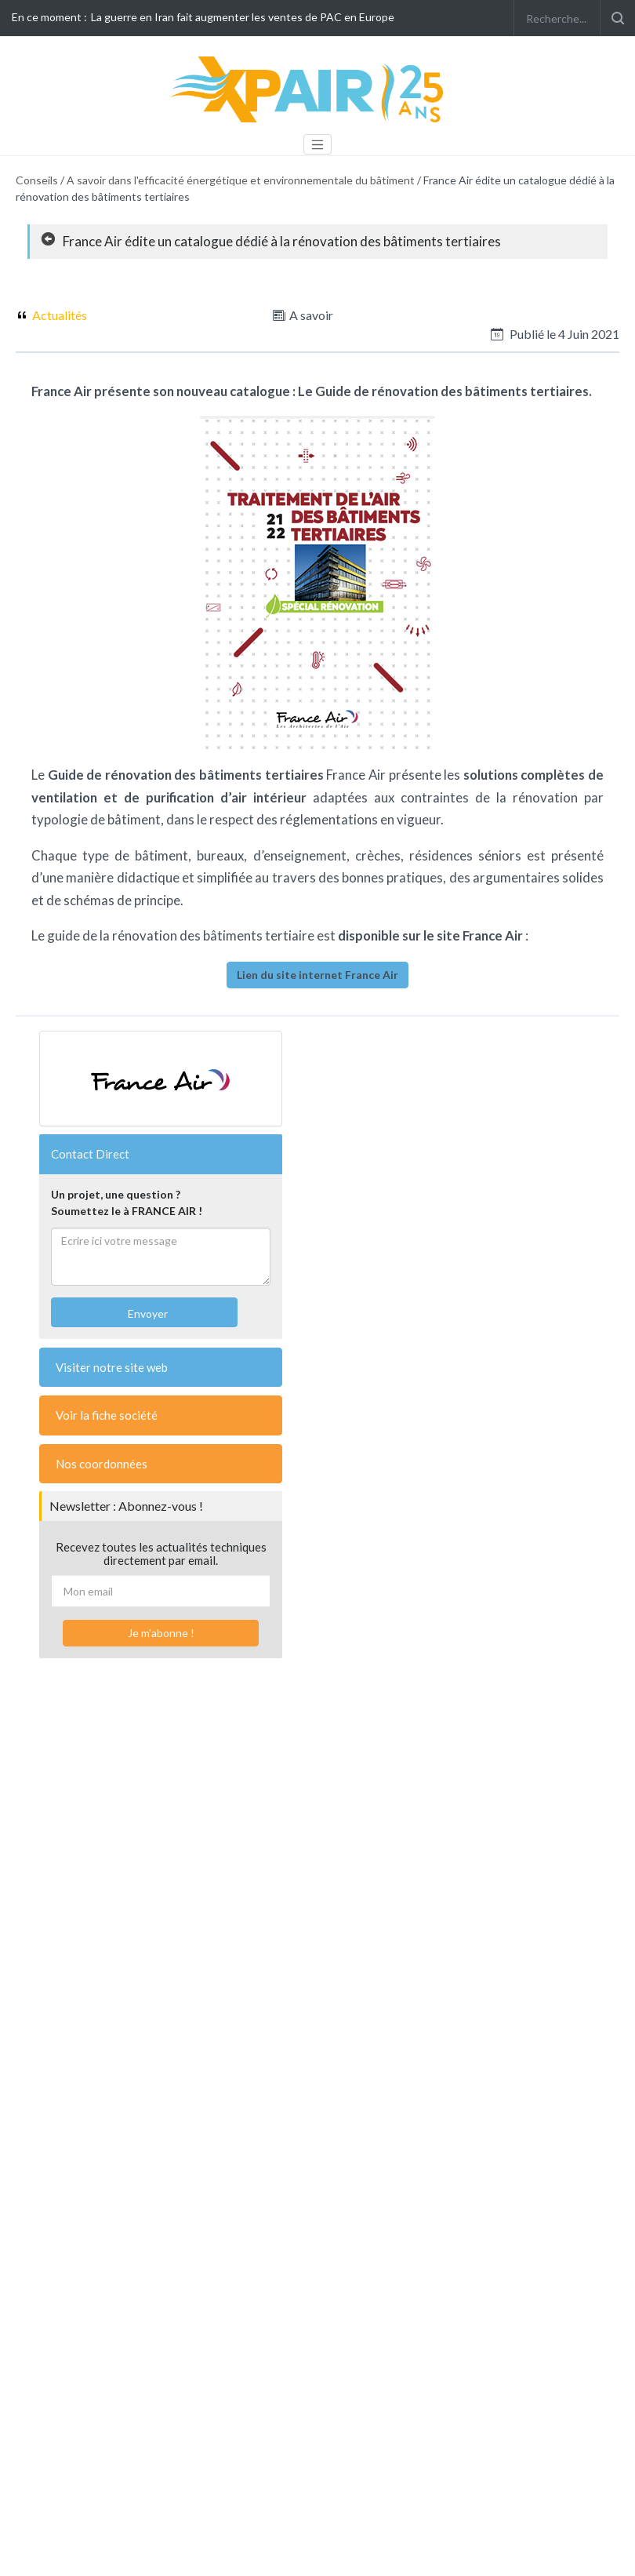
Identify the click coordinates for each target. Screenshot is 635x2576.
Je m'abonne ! (161, 1632)
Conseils (37, 180)
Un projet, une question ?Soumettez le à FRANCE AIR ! (126, 1202)
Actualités (59, 314)
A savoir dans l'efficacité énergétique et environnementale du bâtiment (241, 180)
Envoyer (146, 1313)
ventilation (64, 797)
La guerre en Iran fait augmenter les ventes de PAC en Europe (242, 17)
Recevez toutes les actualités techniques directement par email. (161, 1553)
